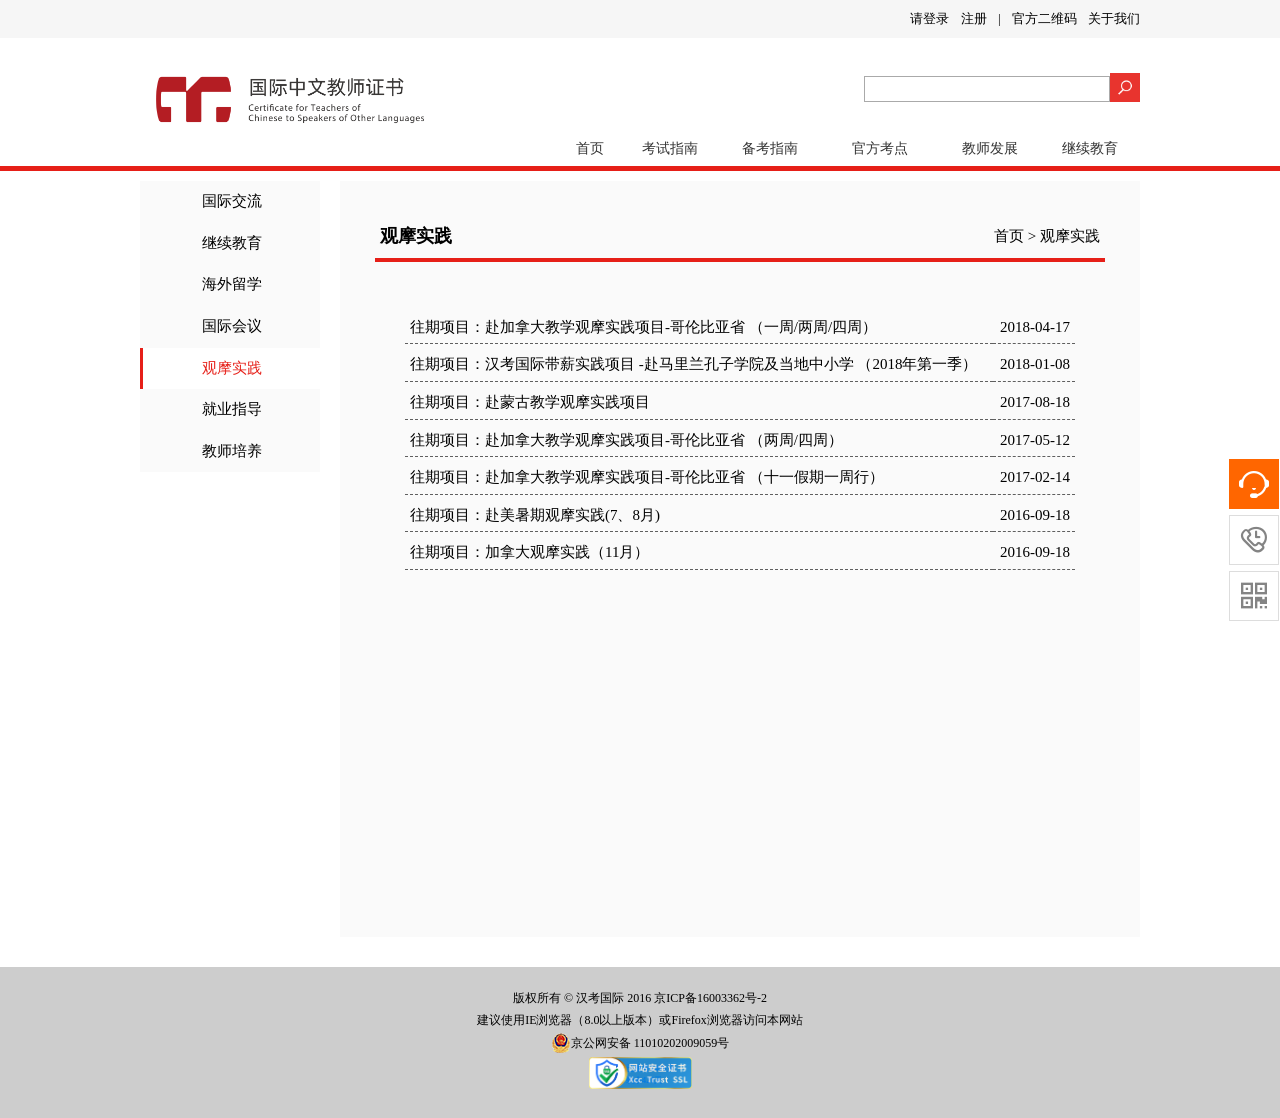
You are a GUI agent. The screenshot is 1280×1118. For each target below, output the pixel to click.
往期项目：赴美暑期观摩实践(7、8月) (535, 515)
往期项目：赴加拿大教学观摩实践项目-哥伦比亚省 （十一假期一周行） (647, 477)
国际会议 (232, 326)
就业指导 (232, 409)
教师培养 (232, 451)
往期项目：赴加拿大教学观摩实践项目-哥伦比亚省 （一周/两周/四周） (643, 327)
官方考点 (880, 148)
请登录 (929, 18)
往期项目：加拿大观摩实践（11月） (529, 552)
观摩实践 (232, 368)
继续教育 (1090, 148)
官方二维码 (1044, 18)
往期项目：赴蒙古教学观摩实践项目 (530, 402)
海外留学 (232, 284)
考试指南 (670, 148)
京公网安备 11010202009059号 (640, 1043)
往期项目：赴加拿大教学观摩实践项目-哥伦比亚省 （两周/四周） (626, 440)
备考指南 (770, 148)
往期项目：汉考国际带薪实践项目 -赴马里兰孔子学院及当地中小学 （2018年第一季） (694, 364)
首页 (590, 148)
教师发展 (990, 148)
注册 (974, 18)
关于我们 (1114, 18)
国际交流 (232, 201)
